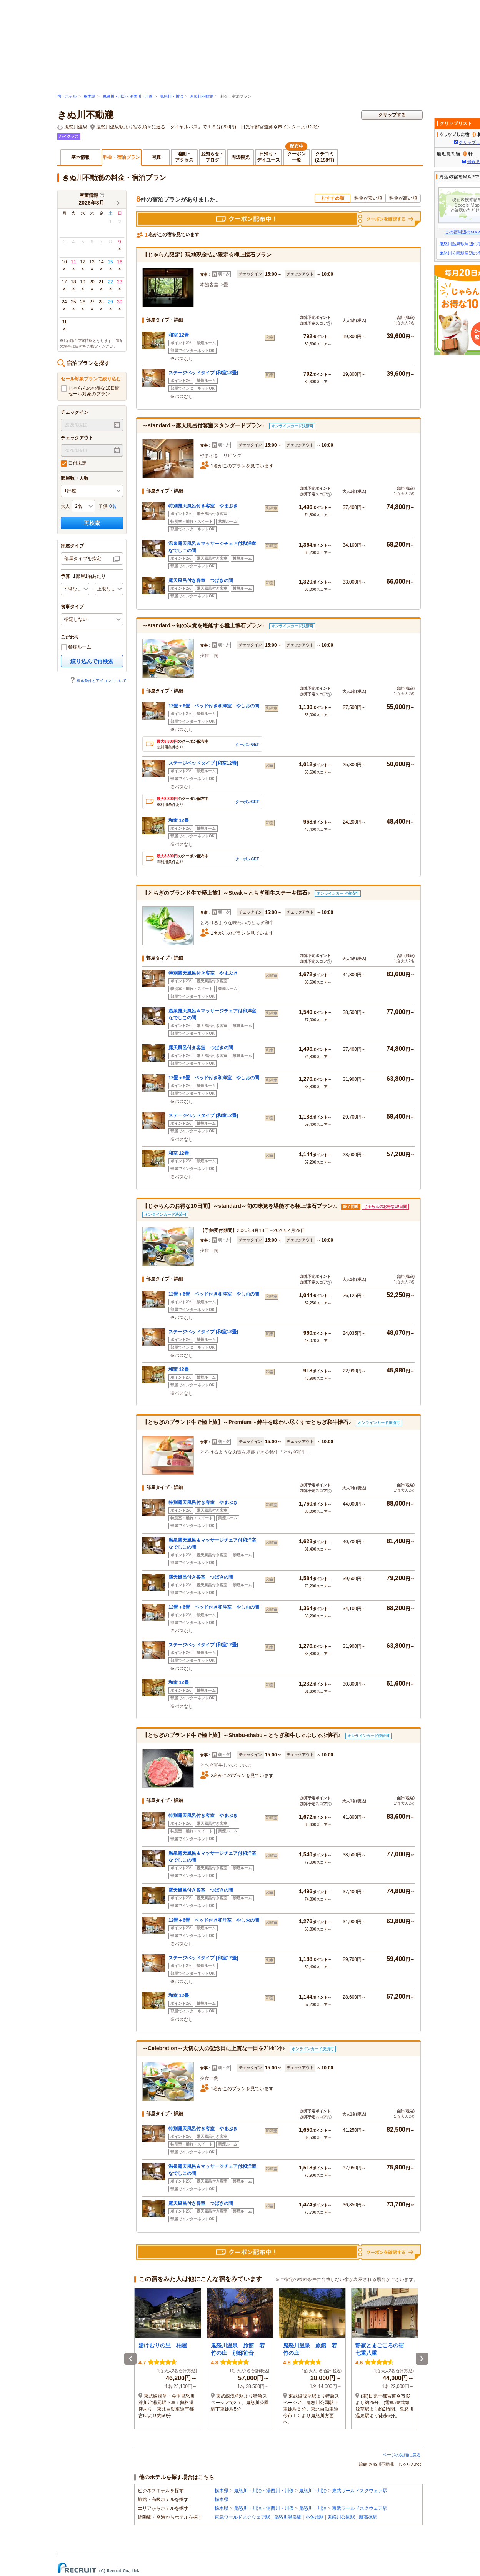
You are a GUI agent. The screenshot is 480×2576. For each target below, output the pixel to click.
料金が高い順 (403, 198)
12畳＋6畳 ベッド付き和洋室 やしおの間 (213, 706)
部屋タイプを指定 (82, 558)
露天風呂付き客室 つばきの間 (200, 580)
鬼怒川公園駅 (341, 2517)
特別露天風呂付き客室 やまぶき (203, 506)
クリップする (392, 115)
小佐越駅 (314, 2517)
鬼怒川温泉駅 (288, 2517)
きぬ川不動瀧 (201, 96)
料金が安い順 (368, 198)
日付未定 (74, 463)
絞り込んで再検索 (91, 661)
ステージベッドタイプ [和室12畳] (203, 372)
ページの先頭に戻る (402, 2455)
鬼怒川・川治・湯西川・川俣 (128, 96)
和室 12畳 (178, 335)
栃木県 (89, 96)
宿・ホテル (67, 96)
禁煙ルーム (76, 647)
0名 (113, 506)
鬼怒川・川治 (171, 96)
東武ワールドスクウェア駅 (359, 2490)
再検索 (92, 523)
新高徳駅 (368, 2517)
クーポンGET (247, 744)
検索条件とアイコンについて (98, 681)
